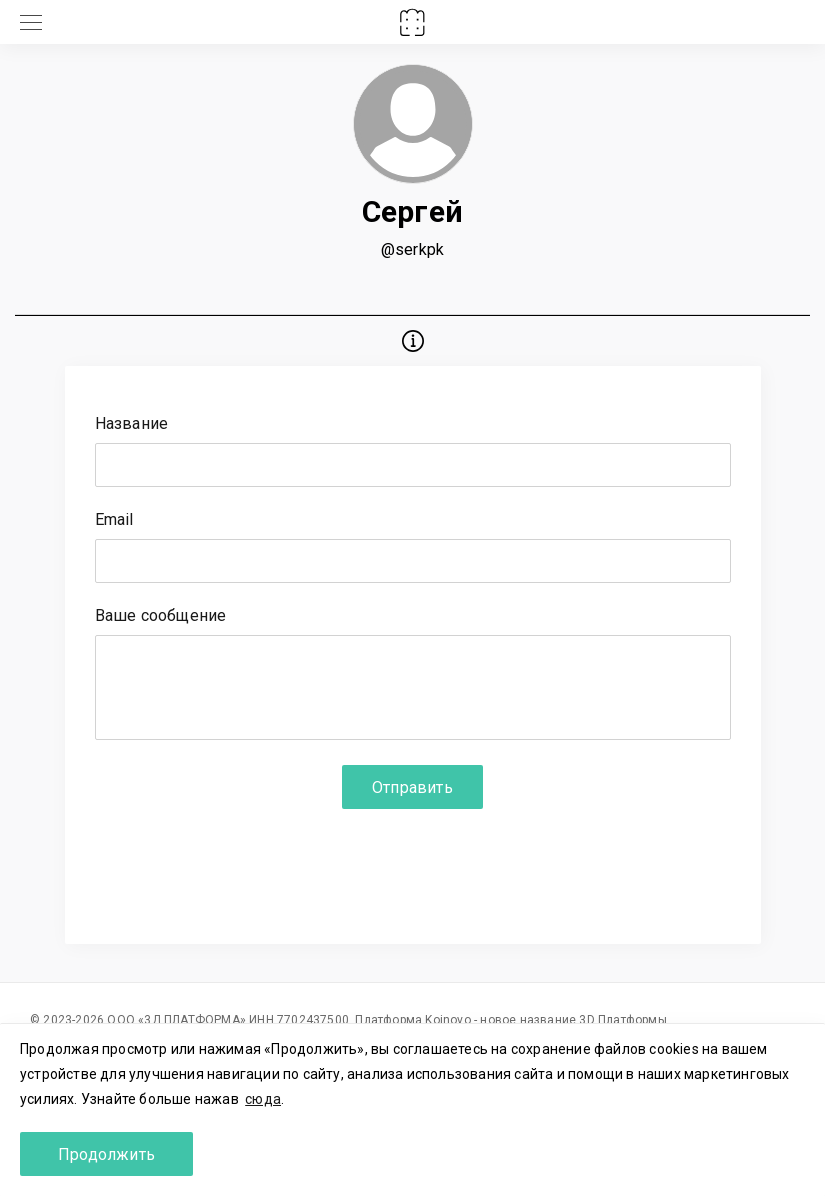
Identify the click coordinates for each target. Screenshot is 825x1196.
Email (114, 520)
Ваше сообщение (161, 616)
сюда (263, 1099)
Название (132, 424)
